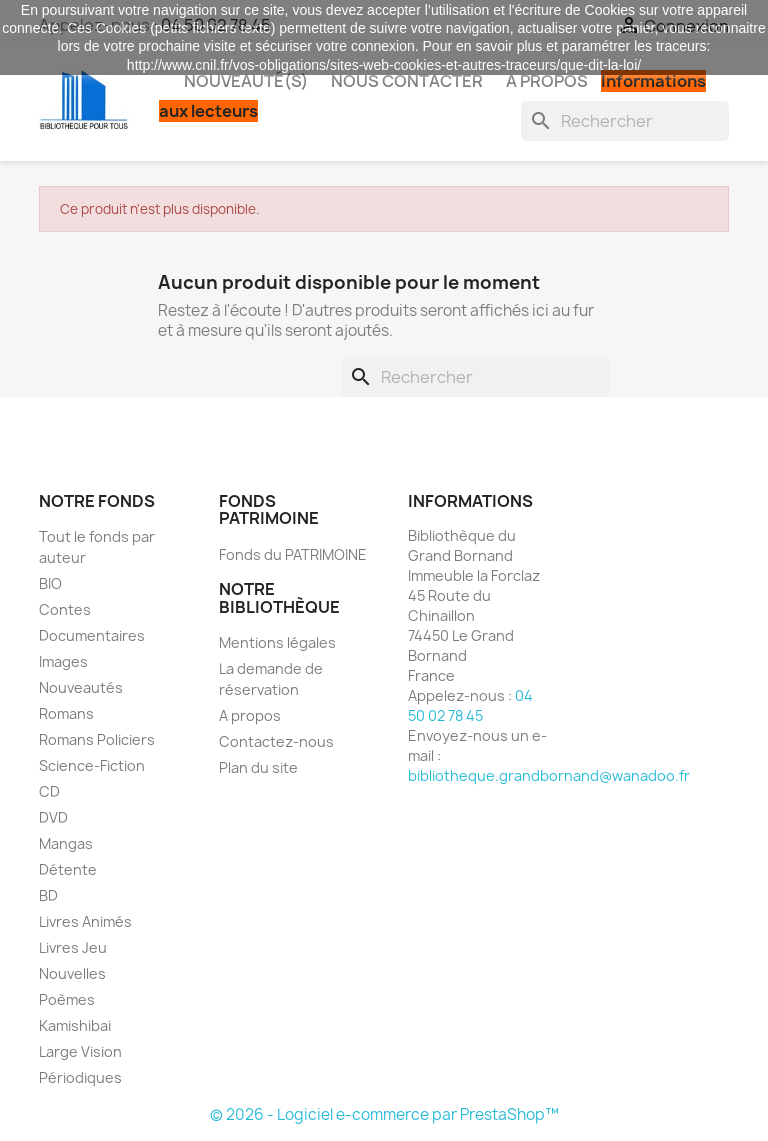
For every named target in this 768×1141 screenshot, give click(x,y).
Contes (65, 609)
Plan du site (258, 767)
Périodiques (80, 1077)
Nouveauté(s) (246, 81)
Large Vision (80, 1051)
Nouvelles (72, 973)
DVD (53, 817)
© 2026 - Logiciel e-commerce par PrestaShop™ (384, 1114)
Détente (68, 869)
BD (48, 895)
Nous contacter (407, 81)
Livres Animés (85, 921)
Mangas (66, 843)
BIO (50, 583)
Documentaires (92, 635)
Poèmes (67, 999)
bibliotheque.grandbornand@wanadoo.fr (549, 775)
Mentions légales (277, 642)
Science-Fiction (92, 765)
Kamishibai (75, 1025)
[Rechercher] (625, 121)
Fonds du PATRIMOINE (293, 554)
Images (63, 661)
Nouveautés (81, 687)
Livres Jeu (73, 947)
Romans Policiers (97, 739)
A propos (547, 81)
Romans (66, 713)
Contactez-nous (276, 741)
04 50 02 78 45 (470, 705)
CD (49, 791)
